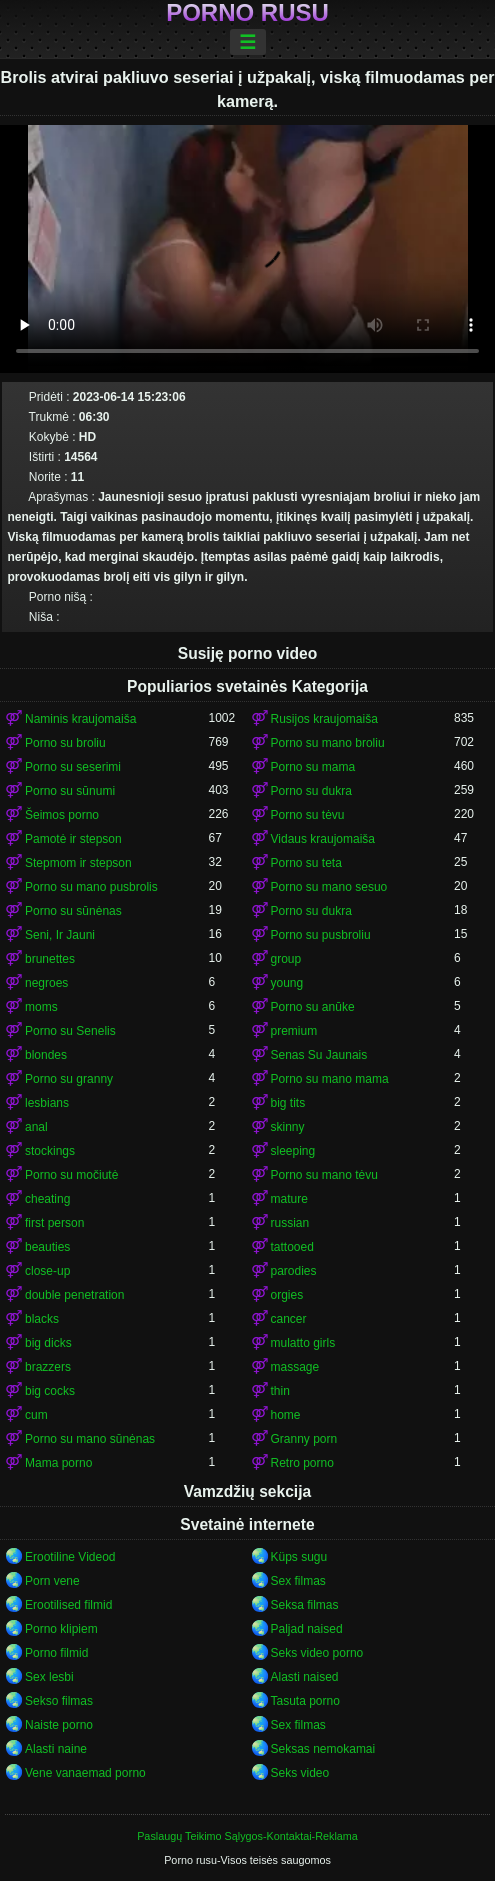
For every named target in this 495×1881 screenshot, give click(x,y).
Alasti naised (305, 1677)
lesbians (47, 1103)
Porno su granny (69, 1079)
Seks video (300, 1773)
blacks (42, 1319)
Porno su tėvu (308, 815)
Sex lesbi (49, 1677)
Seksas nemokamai (323, 1749)
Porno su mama (313, 767)
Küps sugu (299, 1557)
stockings (50, 1151)
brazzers (48, 1367)
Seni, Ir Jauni (60, 935)
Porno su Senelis (70, 1031)
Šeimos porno (62, 815)
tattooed (292, 1247)
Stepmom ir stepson (78, 863)
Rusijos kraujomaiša (324, 719)
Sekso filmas (59, 1701)
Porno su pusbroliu (321, 935)
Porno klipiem (61, 1629)
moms (41, 1007)
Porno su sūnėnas (73, 911)
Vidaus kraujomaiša (323, 839)
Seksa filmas (305, 1605)
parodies (294, 1271)
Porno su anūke (313, 1007)
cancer (289, 1319)
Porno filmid (56, 1653)
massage (295, 1367)
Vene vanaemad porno (85, 1773)
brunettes (50, 959)
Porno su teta (306, 863)
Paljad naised (307, 1629)
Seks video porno (317, 1653)
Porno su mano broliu (328, 743)
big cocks (50, 1391)
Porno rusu (247, 13)
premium (294, 1031)
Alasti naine (56, 1749)
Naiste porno (59, 1725)
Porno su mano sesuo (329, 887)
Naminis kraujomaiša (80, 719)
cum (36, 1415)
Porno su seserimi (73, 767)
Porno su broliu (65, 743)
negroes (46, 983)
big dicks (48, 1343)
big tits (288, 1103)
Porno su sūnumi (70, 791)
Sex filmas (298, 1581)
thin (280, 1391)
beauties (47, 1247)
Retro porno (302, 1463)
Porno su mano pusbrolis (91, 887)
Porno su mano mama (330, 1079)
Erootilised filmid (68, 1605)
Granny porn (304, 1439)
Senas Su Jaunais (319, 1055)
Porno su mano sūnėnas (90, 1439)
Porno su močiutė (71, 1175)
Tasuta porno (305, 1701)
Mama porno (58, 1463)
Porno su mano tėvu (324, 1175)
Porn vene (52, 1581)
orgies (287, 1295)
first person (54, 1223)
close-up (47, 1271)
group (286, 959)
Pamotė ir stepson (73, 839)
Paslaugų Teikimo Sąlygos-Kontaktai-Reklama (247, 1836)
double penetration (74, 1295)
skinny (288, 1127)
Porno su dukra (311, 791)
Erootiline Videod (70, 1557)
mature (289, 1199)
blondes (46, 1055)
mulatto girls (303, 1343)
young (287, 983)
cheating (47, 1199)
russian (290, 1223)
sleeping (293, 1151)
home (286, 1415)
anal (36, 1127)
